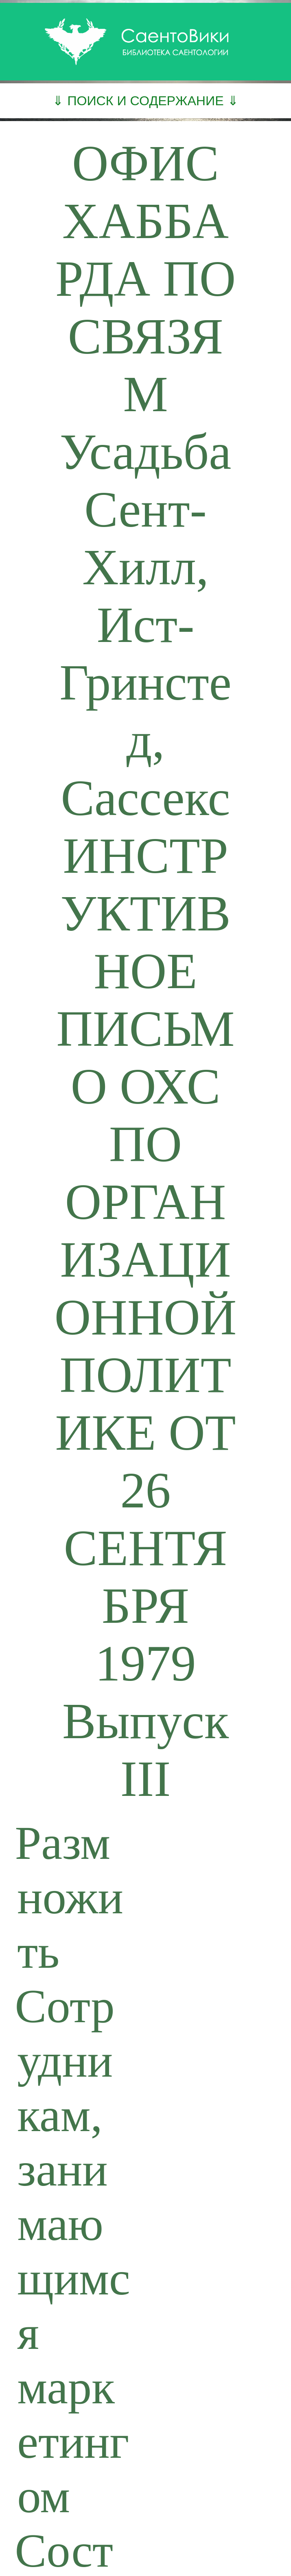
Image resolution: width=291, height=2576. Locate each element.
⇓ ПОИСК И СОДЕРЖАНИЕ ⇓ (145, 100)
